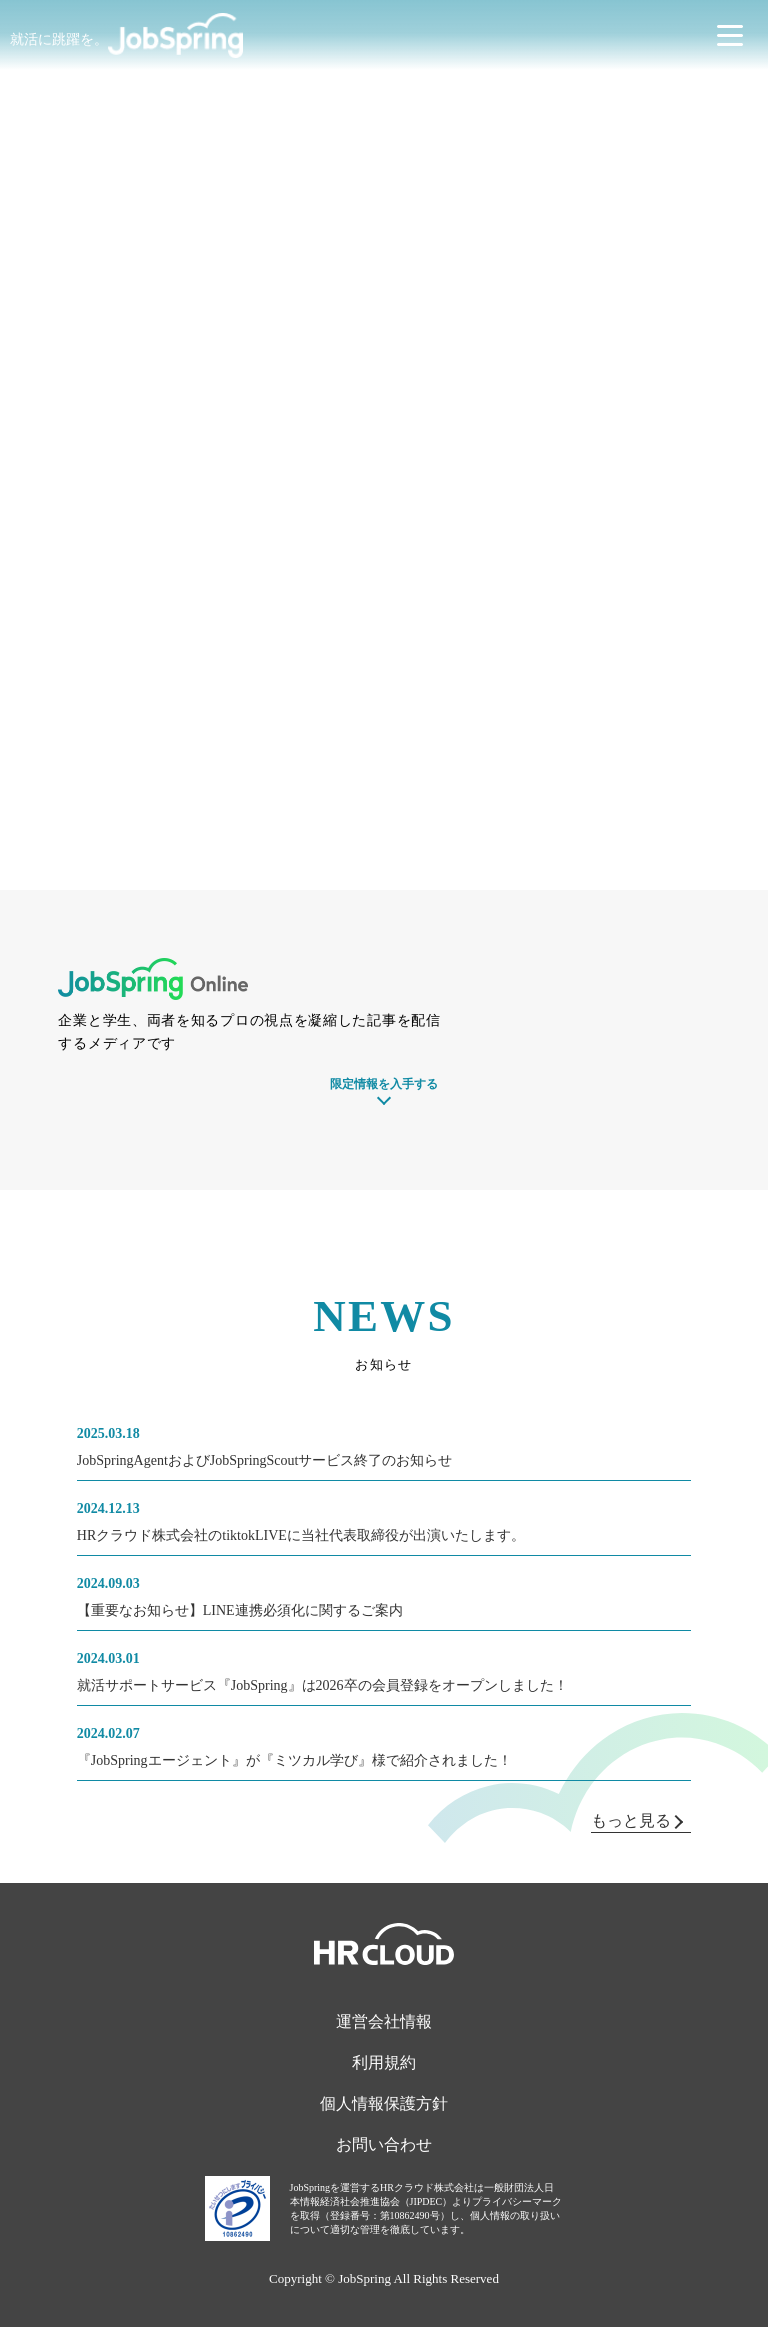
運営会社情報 (384, 2021)
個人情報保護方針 (384, 2103)
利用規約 (384, 2062)
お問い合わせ (384, 2144)
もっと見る (637, 1820)
